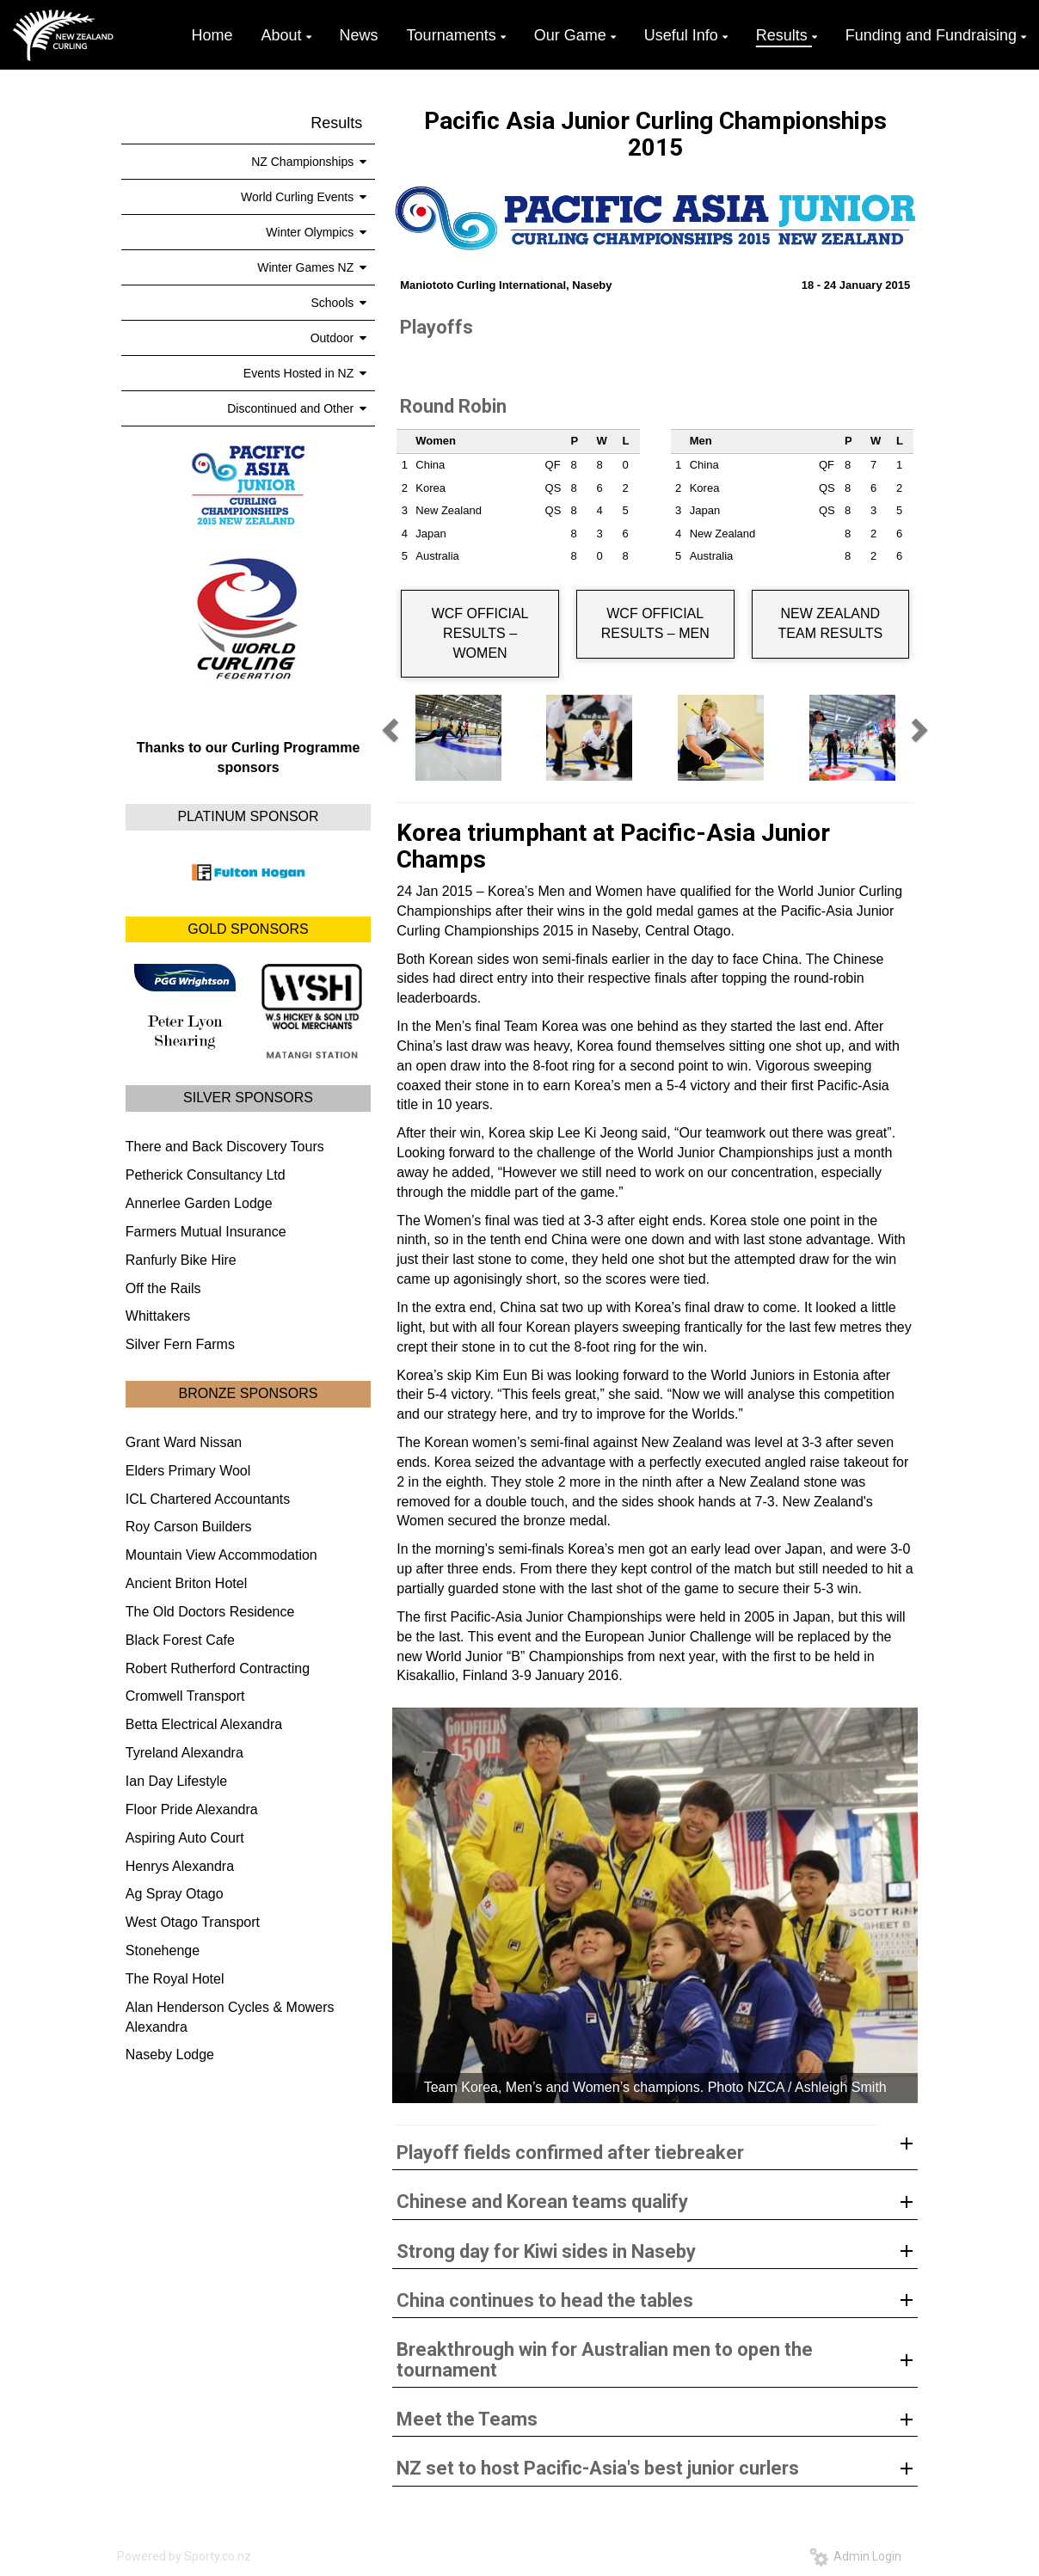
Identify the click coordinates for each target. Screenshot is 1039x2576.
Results (336, 123)
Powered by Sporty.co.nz (184, 2556)
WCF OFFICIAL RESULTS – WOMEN (480, 633)
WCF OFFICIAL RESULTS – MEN (655, 623)
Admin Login (855, 2556)
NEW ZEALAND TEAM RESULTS (830, 623)
